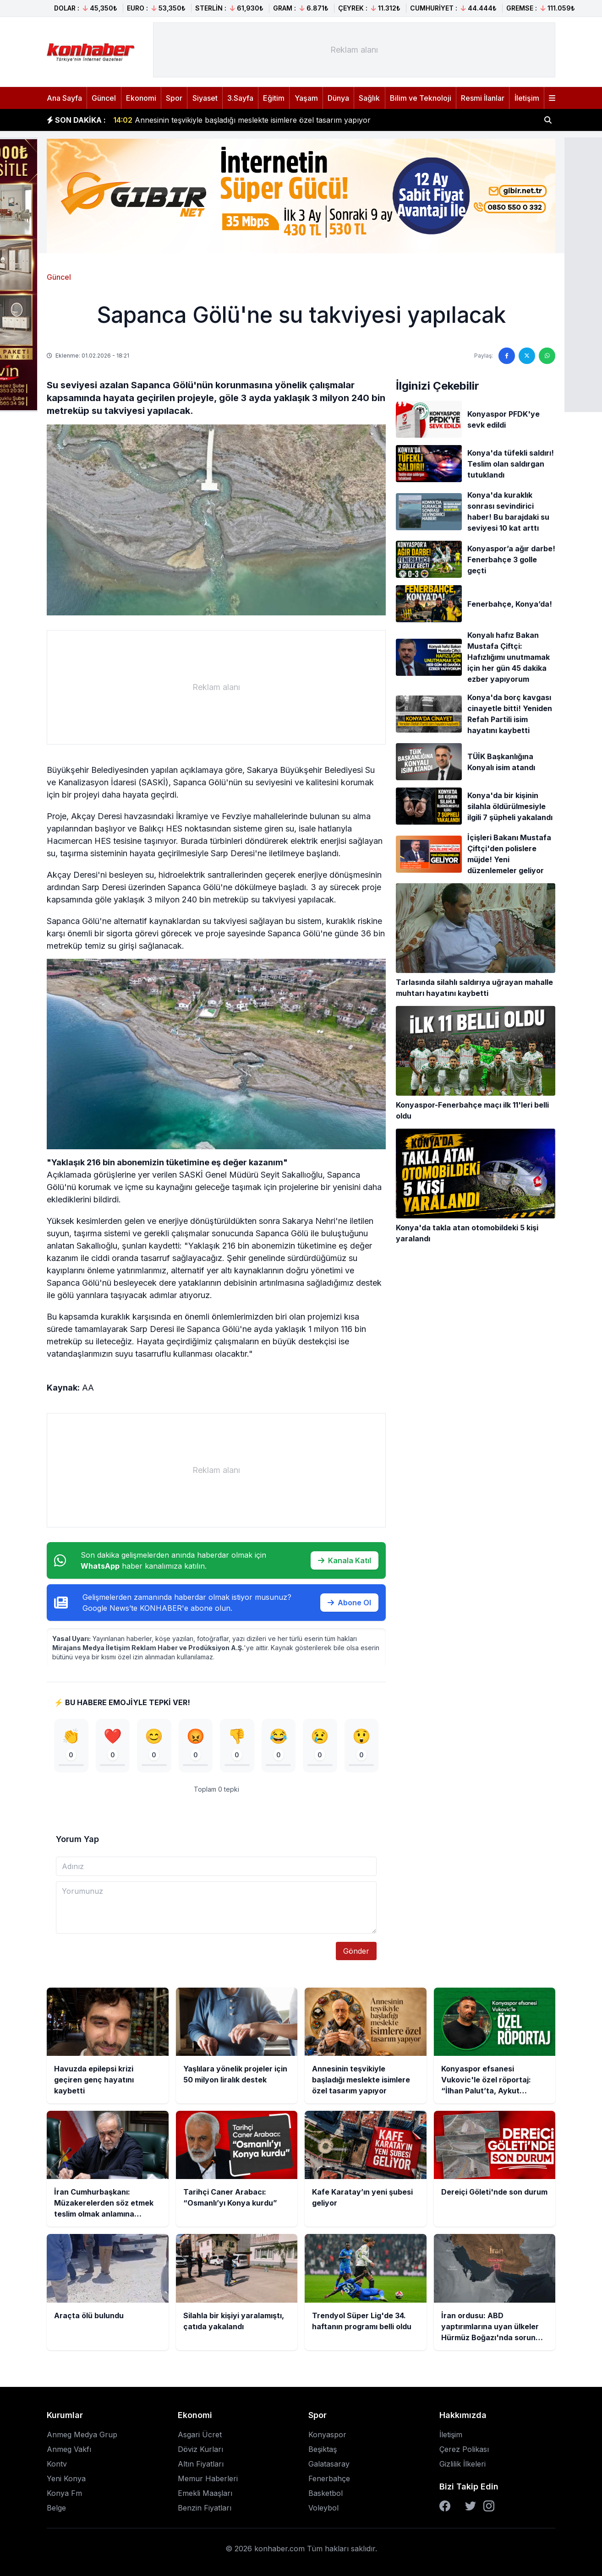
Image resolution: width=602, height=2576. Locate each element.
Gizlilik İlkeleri (462, 2463)
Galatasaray (329, 2463)
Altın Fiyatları (201, 2463)
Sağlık (369, 98)
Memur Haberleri (208, 2478)
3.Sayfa (240, 98)
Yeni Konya (66, 2478)
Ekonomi (141, 98)
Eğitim (274, 98)
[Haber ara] (548, 120)
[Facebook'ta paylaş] (506, 356)
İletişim (526, 98)
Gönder (356, 1951)
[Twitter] (470, 2505)
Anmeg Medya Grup (82, 2434)
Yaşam (306, 98)
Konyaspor (327, 2434)
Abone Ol (349, 1602)
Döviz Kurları (200, 2449)
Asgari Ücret (200, 2434)
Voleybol (323, 2507)
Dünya (338, 98)
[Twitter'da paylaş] (527, 356)
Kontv (57, 2463)
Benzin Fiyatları (204, 2507)
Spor (174, 98)
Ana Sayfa (64, 98)
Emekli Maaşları (205, 2493)
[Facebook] (444, 2505)
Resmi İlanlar (482, 98)
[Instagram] (488, 2505)
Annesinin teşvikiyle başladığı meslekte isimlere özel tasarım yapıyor (242, 120)
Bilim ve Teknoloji (420, 98)
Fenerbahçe (329, 2478)
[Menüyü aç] (552, 98)
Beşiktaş (322, 2449)
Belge (56, 2507)
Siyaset (205, 98)
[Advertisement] (354, 49)
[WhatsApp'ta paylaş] (547, 356)
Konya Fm (64, 2493)
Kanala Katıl (344, 1560)
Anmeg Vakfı (69, 2449)
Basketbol (325, 2493)
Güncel (104, 98)
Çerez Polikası (464, 2449)
